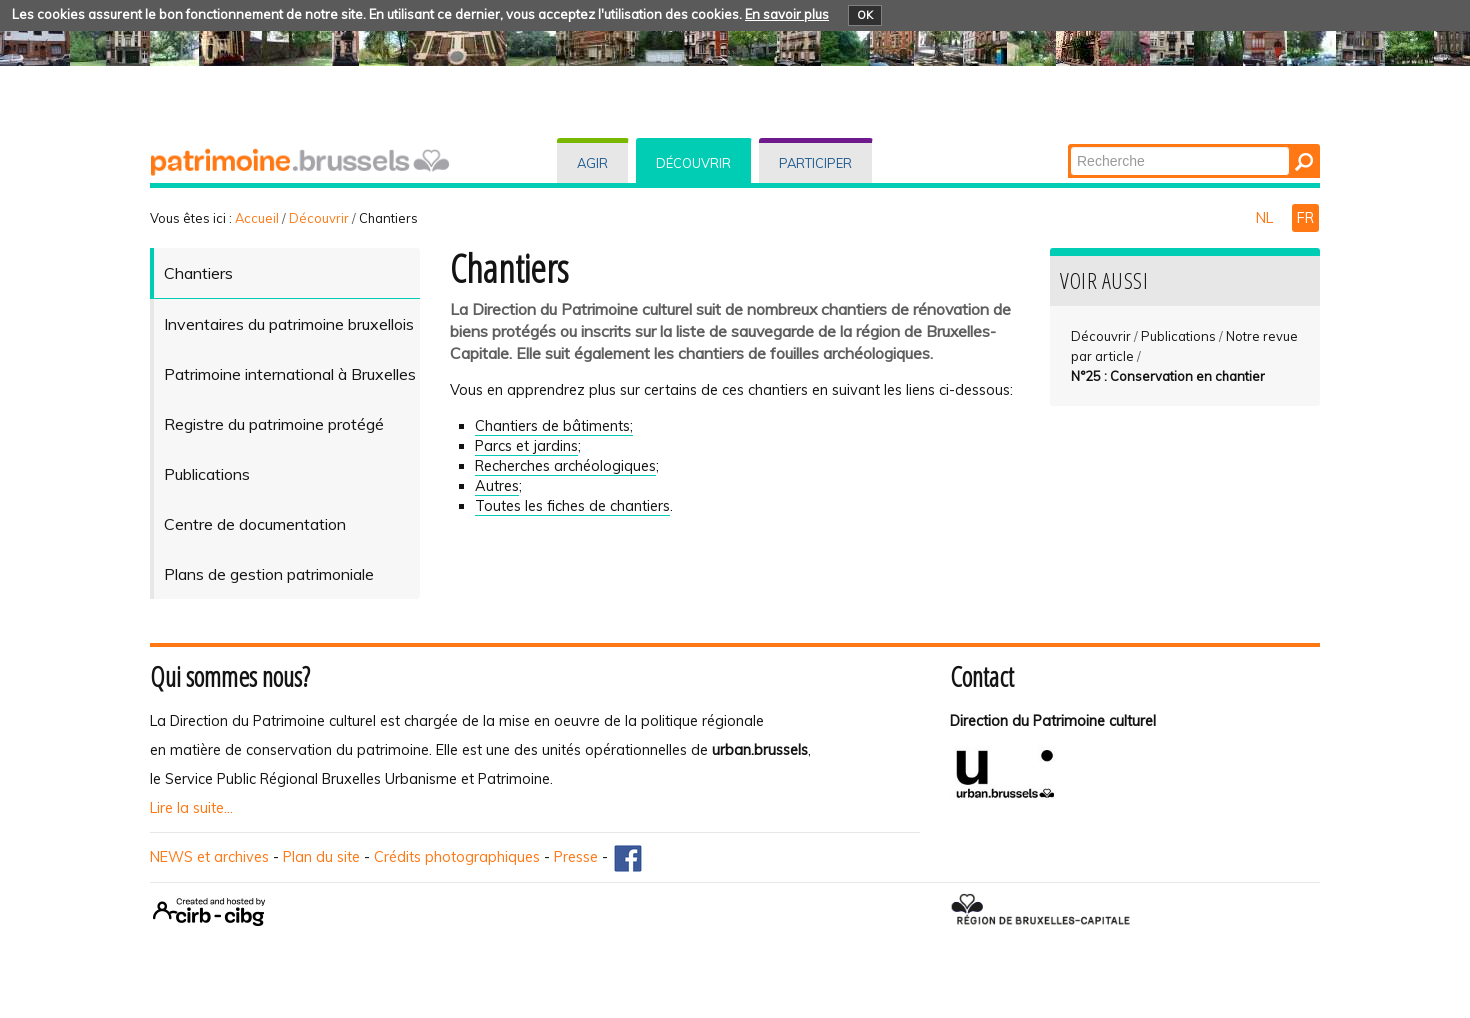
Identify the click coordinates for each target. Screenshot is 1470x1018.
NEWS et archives (209, 857)
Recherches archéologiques (565, 466)
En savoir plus (787, 14)
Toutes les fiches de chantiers (572, 506)
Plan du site (321, 857)
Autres (497, 486)
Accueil (257, 218)
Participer (815, 163)
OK (865, 15)
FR (1305, 218)
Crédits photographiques (457, 857)
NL (1266, 218)
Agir (592, 163)
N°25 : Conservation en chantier (1168, 376)
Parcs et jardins (526, 446)
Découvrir (693, 163)
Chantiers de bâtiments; (554, 426)
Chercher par (1069, 145)
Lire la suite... (191, 808)
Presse (576, 857)
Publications (1178, 336)
